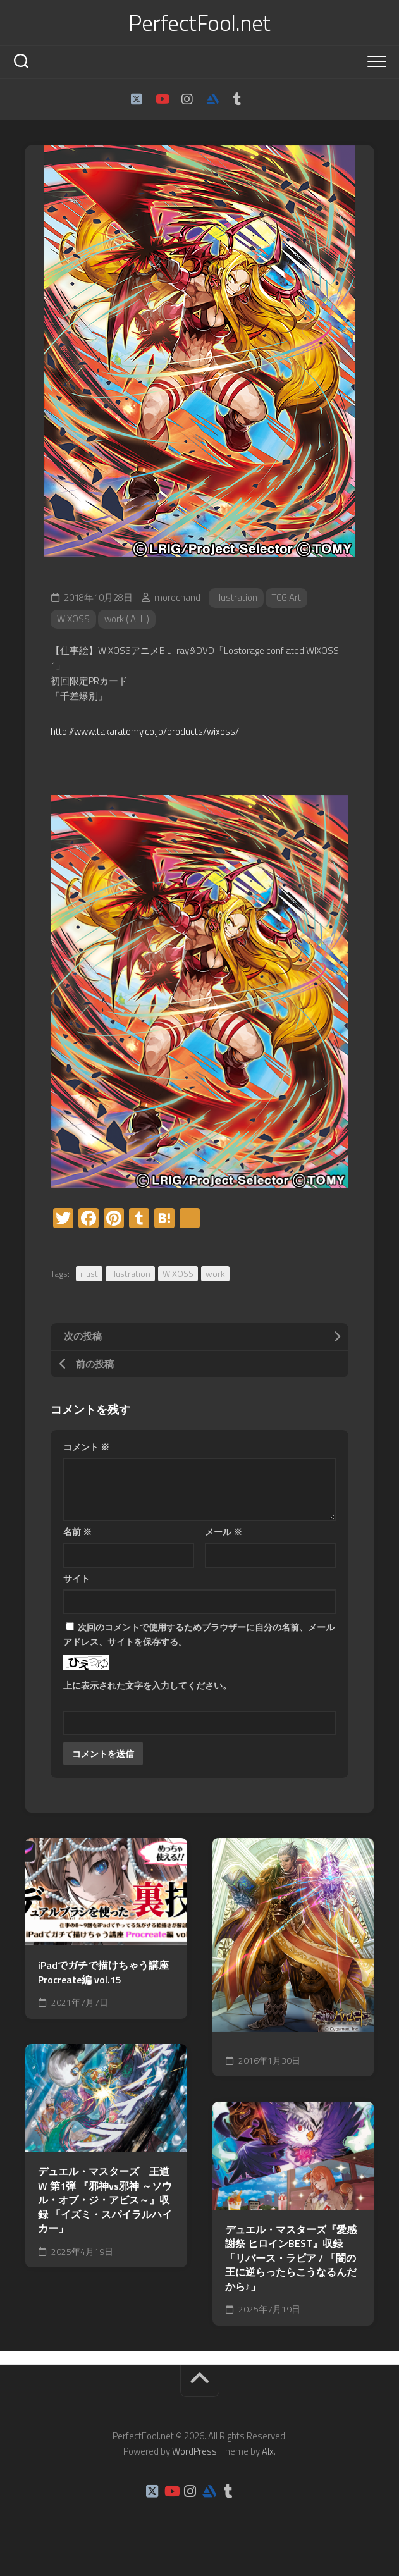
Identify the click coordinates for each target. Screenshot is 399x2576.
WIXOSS (73, 619)
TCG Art (286, 597)
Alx (268, 2451)
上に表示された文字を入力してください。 (147, 1685)
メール (223, 1531)
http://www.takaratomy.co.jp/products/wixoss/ (145, 731)
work (215, 1273)
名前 (77, 1531)
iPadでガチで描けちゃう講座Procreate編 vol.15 (103, 1972)
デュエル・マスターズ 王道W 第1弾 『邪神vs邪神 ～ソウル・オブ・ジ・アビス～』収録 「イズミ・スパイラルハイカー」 (105, 2200)
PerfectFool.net (199, 23)
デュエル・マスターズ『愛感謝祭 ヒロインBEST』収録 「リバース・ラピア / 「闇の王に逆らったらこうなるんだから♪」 (291, 2258)
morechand (177, 597)
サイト (76, 1578)
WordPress (194, 2451)
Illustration (236, 597)
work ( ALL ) (126, 619)
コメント (86, 1446)
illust (89, 1273)
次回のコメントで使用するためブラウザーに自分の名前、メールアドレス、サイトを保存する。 (199, 1634)
